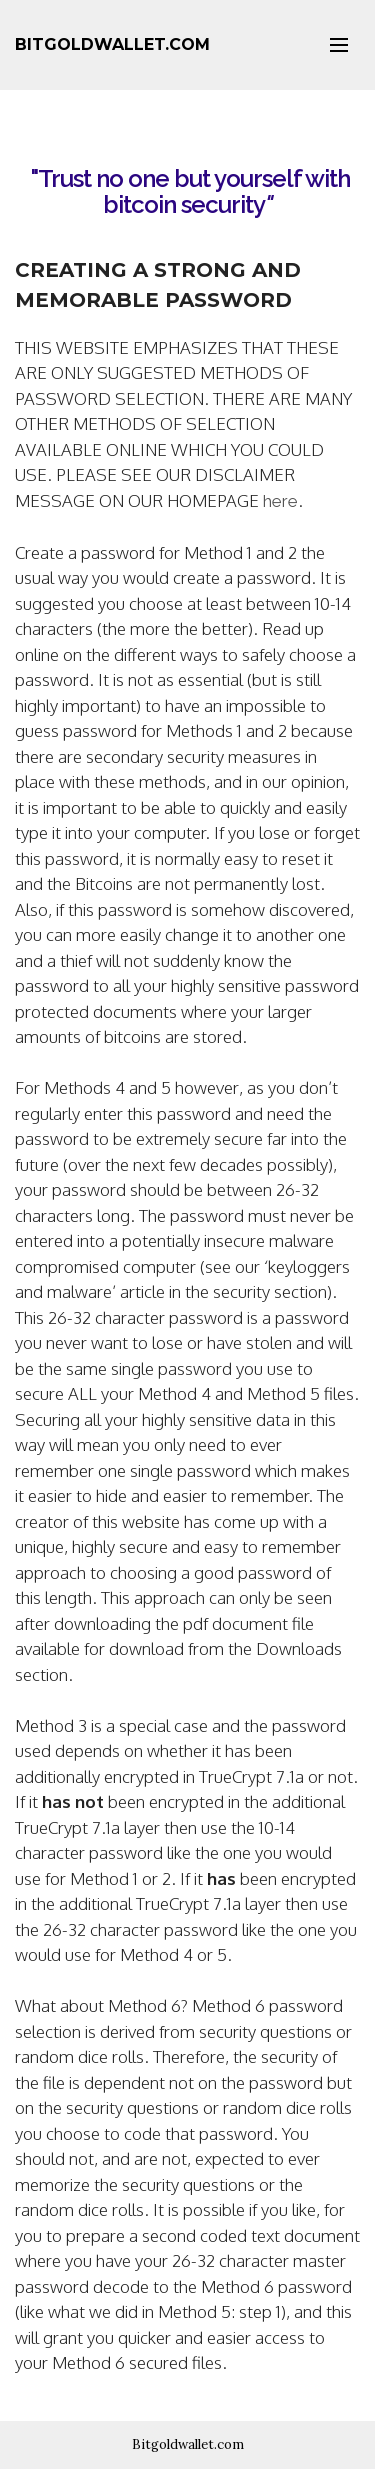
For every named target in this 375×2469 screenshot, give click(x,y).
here (280, 501)
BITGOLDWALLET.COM (112, 44)
